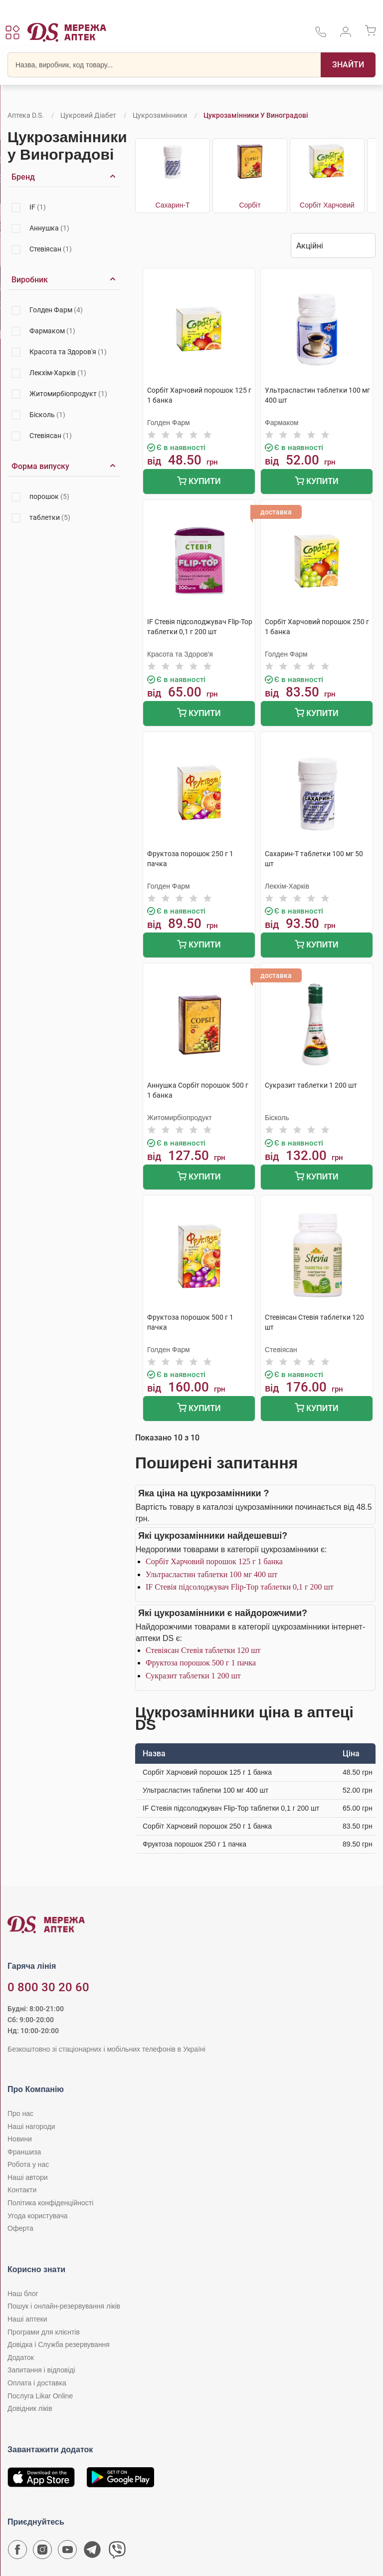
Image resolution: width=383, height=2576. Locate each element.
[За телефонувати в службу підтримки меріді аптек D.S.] (321, 35)
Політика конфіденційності (50, 2203)
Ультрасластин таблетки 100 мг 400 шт (211, 1574)
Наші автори (27, 2177)
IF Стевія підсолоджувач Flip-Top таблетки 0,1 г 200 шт (240, 1587)
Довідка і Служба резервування (58, 2344)
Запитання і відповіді (41, 2370)
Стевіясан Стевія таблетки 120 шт (203, 1650)
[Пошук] (348, 64)
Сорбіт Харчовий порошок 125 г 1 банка (214, 1561)
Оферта (20, 2228)
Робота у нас (28, 2164)
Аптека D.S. (25, 115)
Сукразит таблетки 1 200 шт (193, 1675)
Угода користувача (37, 2216)
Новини (19, 2139)
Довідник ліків (29, 2408)
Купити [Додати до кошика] (198, 482)
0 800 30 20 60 (48, 1987)
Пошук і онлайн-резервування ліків (63, 2306)
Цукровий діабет (88, 115)
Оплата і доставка (36, 2383)
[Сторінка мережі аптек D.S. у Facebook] (17, 2552)
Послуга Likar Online (40, 2396)
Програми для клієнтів (43, 2332)
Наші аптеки (27, 2319)
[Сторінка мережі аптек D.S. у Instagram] (42, 2552)
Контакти (21, 2190)
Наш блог (22, 2294)
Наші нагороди (31, 2126)
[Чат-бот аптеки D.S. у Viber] (117, 2552)
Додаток (20, 2357)
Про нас (20, 2113)
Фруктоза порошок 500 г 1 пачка (201, 1662)
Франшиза (24, 2152)
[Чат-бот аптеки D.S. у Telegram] (92, 2552)
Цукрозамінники (160, 115)
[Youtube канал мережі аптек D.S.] (67, 2552)
